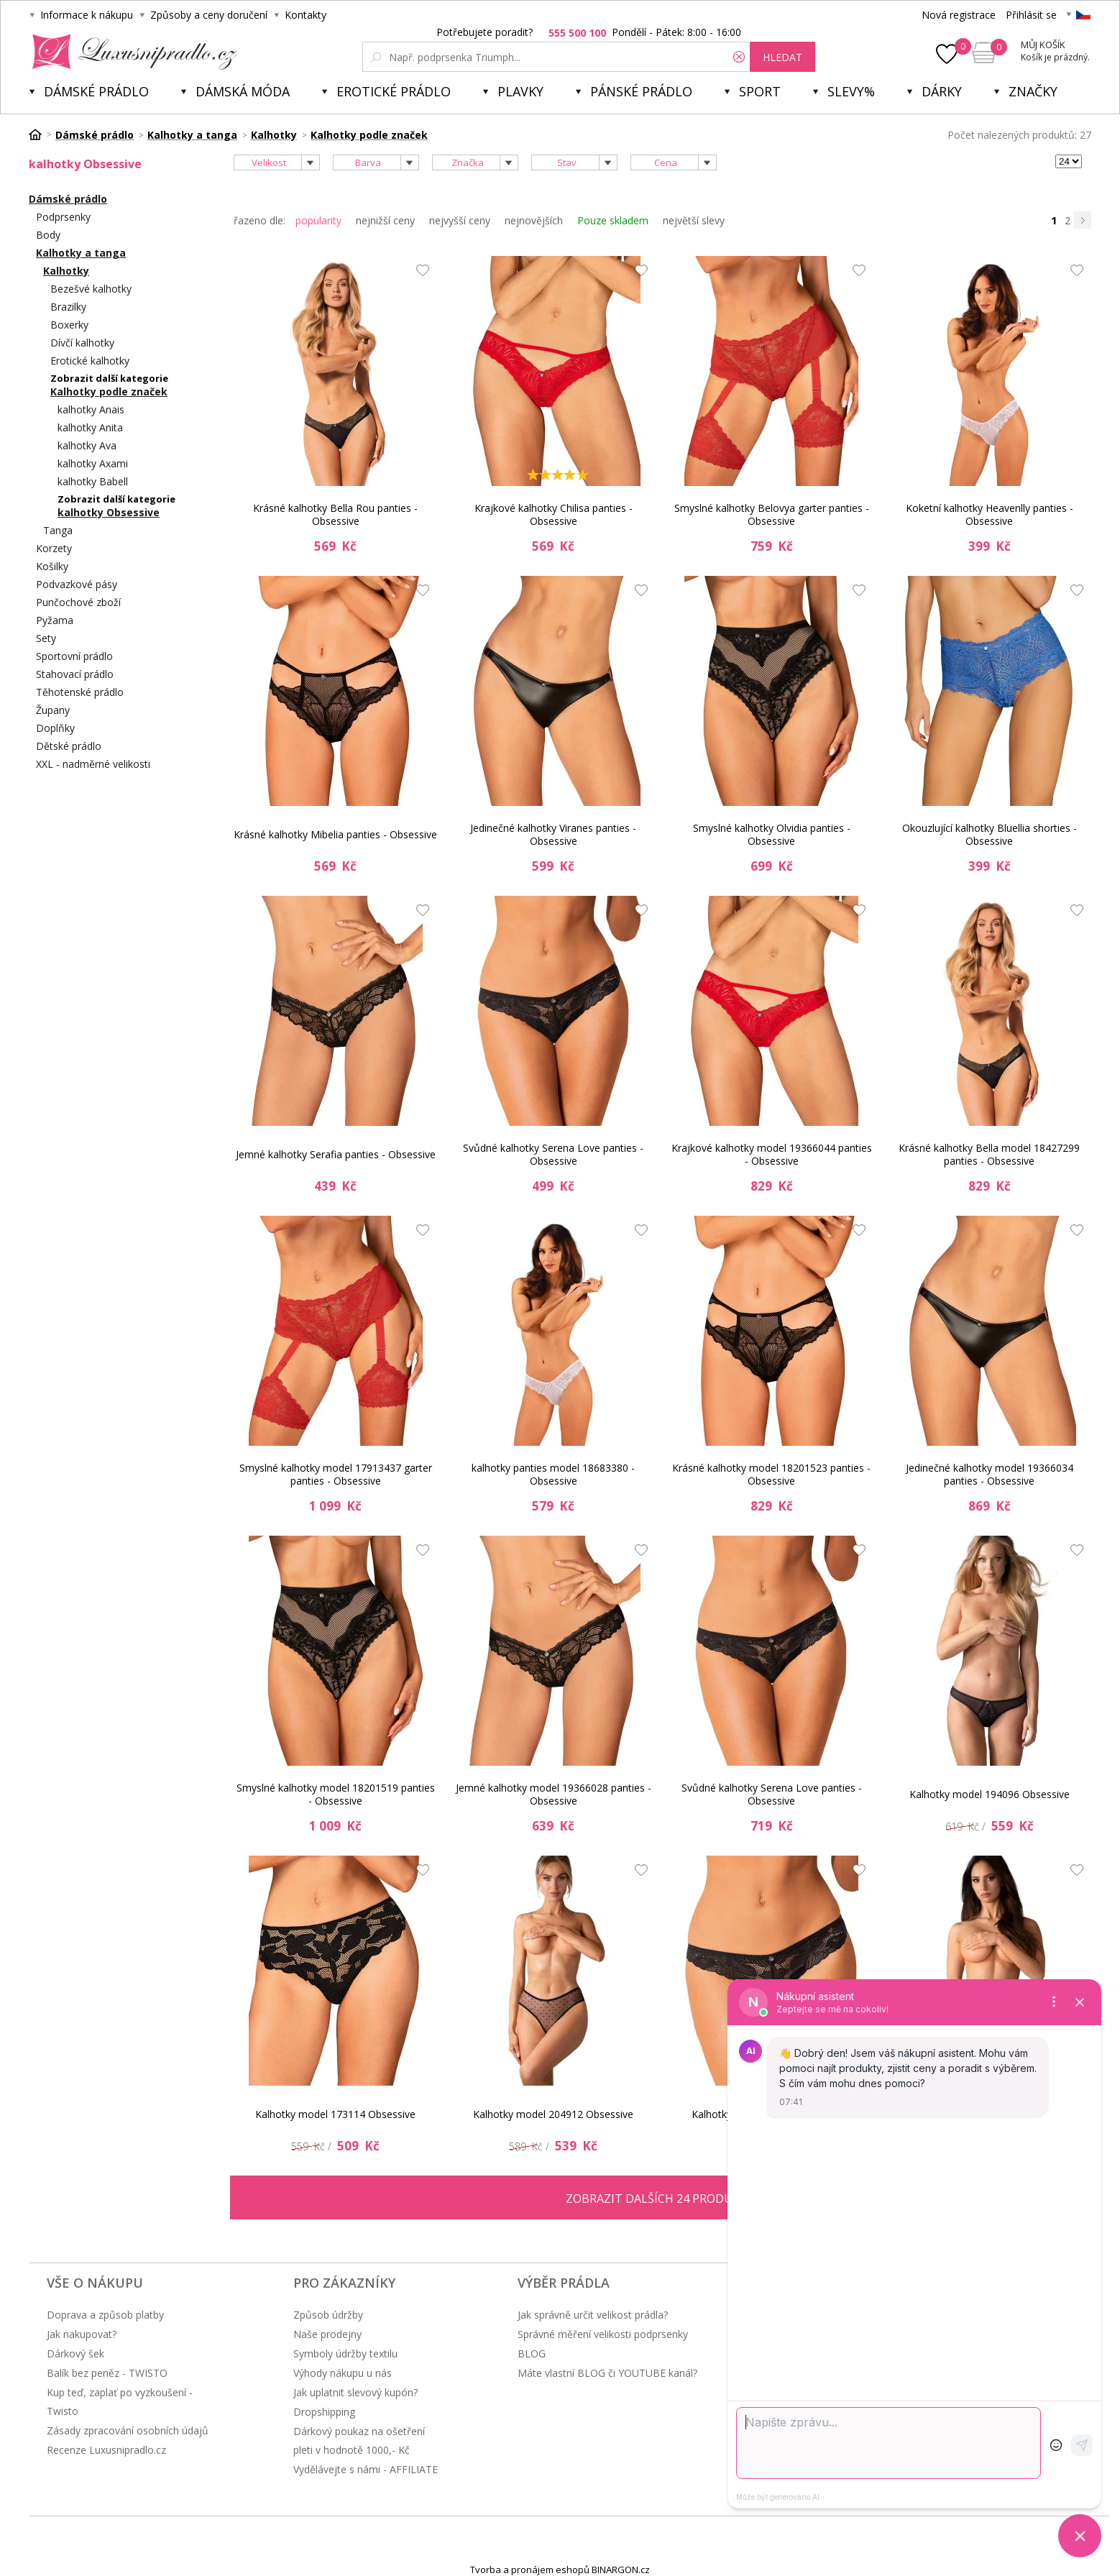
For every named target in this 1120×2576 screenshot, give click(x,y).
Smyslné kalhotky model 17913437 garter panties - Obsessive (335, 1474)
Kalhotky (66, 271)
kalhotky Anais (91, 409)
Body (48, 235)
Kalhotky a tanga (81, 253)
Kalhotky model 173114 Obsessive (335, 2114)
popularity (318, 220)
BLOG (532, 2353)
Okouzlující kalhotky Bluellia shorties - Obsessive (989, 834)
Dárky (942, 91)
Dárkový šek (75, 2353)
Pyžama (54, 620)
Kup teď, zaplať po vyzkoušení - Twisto (120, 2401)
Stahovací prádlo (75, 674)
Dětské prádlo (68, 746)
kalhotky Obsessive (109, 512)
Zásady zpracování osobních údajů (127, 2430)
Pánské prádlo (641, 91)
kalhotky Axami (93, 463)
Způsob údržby (328, 2314)
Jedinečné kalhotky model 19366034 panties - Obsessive (989, 1474)
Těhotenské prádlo (80, 692)
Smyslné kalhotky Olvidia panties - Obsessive (771, 834)
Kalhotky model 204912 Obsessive (553, 2114)
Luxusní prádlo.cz (130, 52)
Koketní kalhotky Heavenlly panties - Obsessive (989, 514)
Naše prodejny (327, 2334)
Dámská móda (243, 91)
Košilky (52, 566)
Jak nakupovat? (81, 2334)
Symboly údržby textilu (345, 2353)
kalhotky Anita (90, 427)
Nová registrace (959, 15)
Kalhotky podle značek (108, 391)
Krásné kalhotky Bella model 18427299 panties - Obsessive (989, 1154)
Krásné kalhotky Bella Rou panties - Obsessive (335, 514)
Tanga (58, 530)
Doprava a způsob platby (105, 2314)
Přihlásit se (1031, 15)
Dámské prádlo (96, 91)
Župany (53, 710)
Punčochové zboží (78, 602)
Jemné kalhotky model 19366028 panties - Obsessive (553, 1794)
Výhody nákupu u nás (342, 2373)
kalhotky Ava (87, 445)
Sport (760, 91)
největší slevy (694, 220)
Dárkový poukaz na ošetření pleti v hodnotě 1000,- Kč (359, 2440)
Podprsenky (63, 217)
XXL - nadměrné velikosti (93, 764)
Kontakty (305, 15)
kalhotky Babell (93, 481)
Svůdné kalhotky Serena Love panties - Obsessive (553, 1154)
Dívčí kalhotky (82, 342)
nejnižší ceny (385, 220)
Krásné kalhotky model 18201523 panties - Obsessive (771, 1474)
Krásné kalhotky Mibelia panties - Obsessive (335, 834)
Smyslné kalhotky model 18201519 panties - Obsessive (336, 1794)
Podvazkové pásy (76, 584)
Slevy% (851, 91)
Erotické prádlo (393, 91)
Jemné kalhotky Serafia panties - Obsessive (336, 1154)
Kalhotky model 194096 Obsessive (989, 1794)
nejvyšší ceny (459, 220)
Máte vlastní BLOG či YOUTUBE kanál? (607, 2373)
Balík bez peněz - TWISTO (107, 2373)
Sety (46, 638)
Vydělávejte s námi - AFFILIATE (365, 2469)
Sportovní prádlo (74, 656)
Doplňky (55, 728)
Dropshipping (324, 2412)
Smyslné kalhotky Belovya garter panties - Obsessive (771, 514)
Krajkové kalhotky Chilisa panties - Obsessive (553, 514)
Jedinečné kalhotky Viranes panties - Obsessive (553, 834)
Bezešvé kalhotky (91, 288)
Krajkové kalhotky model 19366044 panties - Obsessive (771, 1154)
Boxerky (69, 324)
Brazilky (68, 306)
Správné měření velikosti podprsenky (603, 2334)
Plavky (520, 91)
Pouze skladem (612, 220)
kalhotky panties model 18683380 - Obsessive (553, 1474)
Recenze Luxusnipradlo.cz (106, 2450)
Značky (1033, 91)
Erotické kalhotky (89, 360)
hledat (782, 57)
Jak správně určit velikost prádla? (593, 2314)
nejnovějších (534, 220)
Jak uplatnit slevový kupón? (355, 2392)
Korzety (54, 548)
